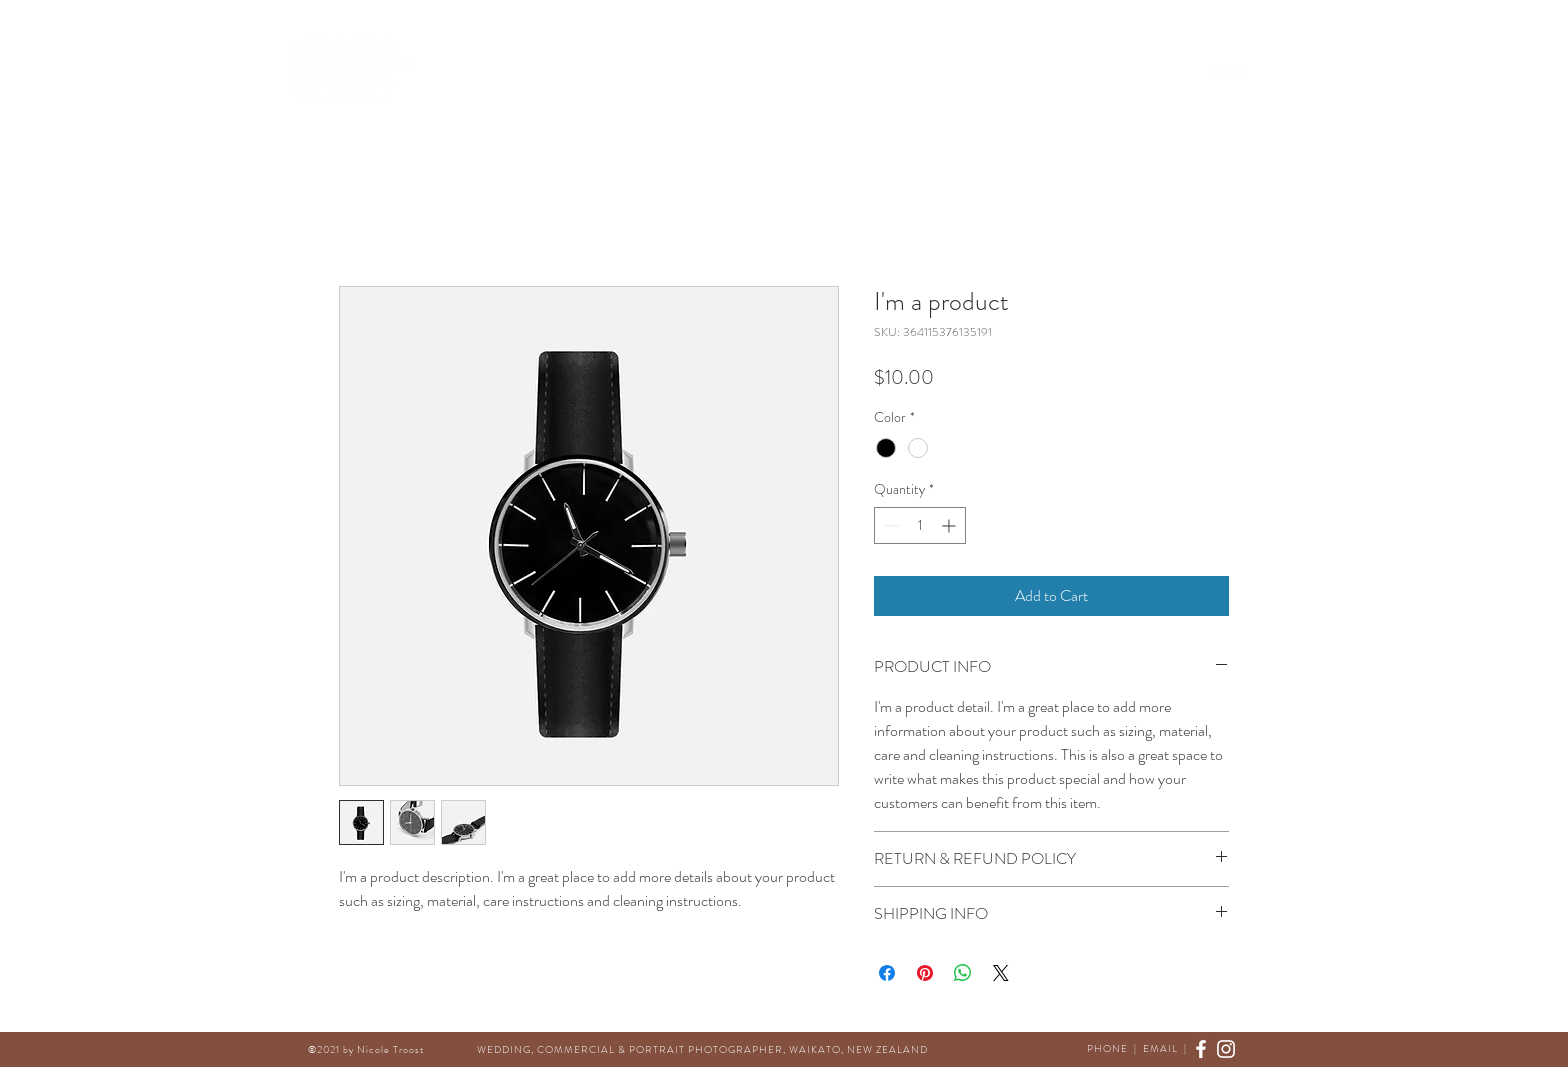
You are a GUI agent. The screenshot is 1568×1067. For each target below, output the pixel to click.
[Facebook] (1215, 72)
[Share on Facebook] (887, 973)
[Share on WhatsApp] (963, 973)
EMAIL (1160, 1048)
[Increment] (950, 525)
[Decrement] (889, 525)
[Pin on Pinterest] (925, 973)
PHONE (1107, 1048)
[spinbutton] (920, 525)
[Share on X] (1001, 973)
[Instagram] (1236, 72)
